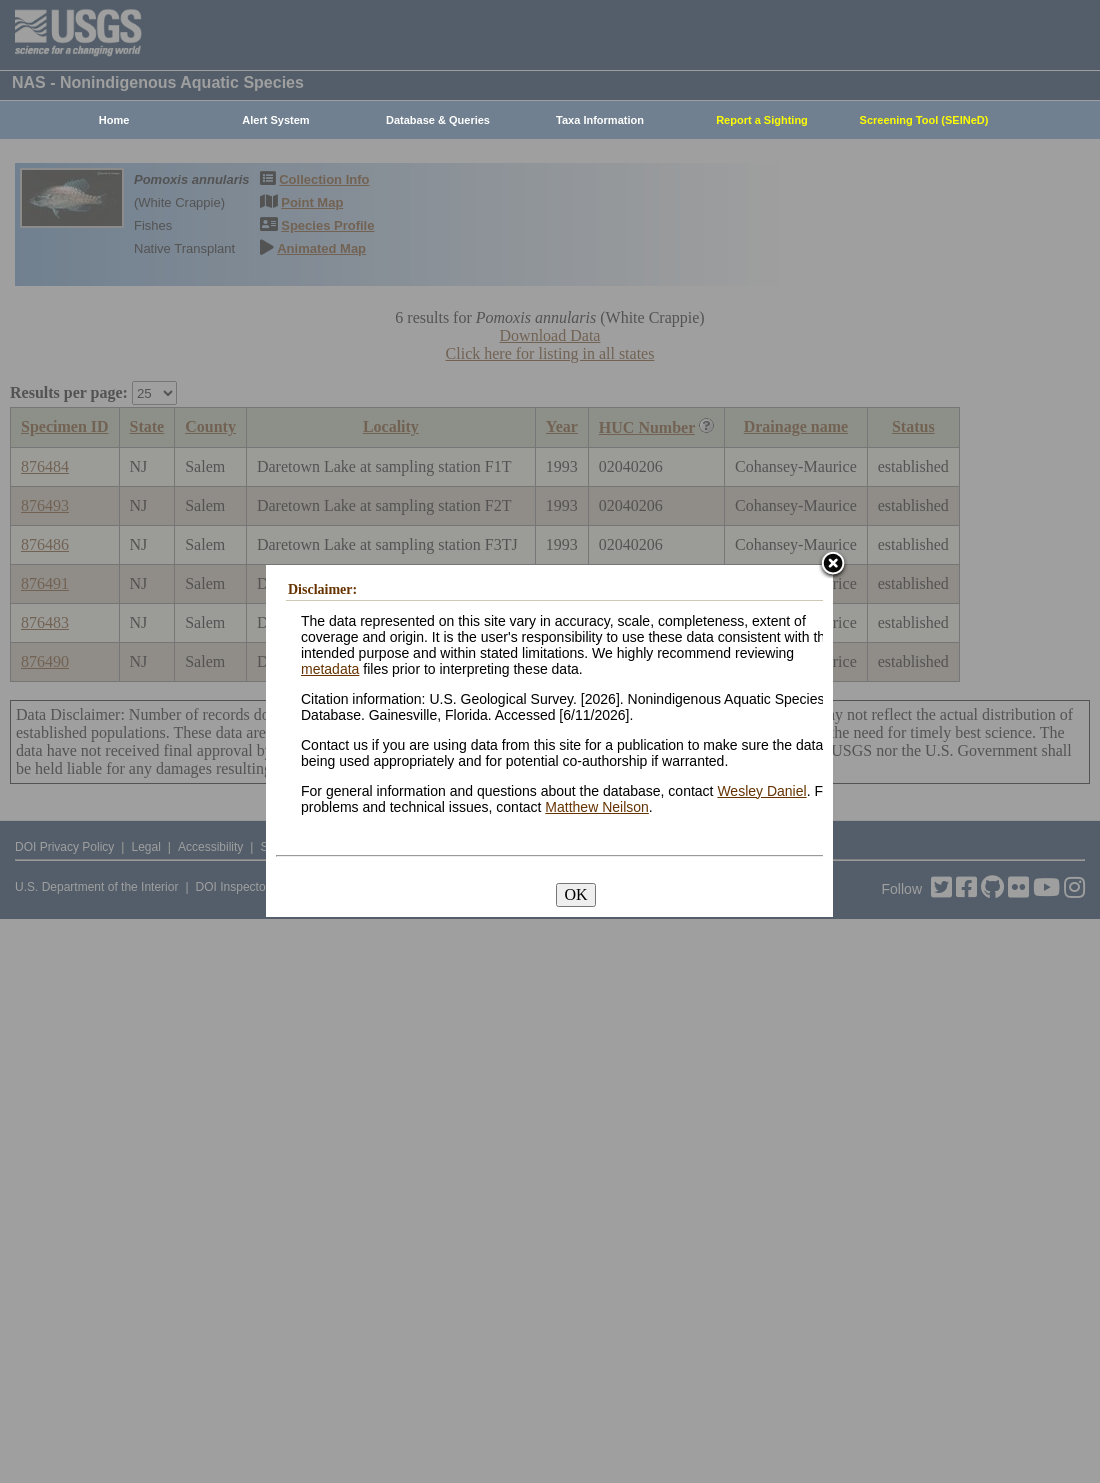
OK (575, 894)
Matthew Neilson (597, 807)
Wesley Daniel (761, 791)
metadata (330, 669)
